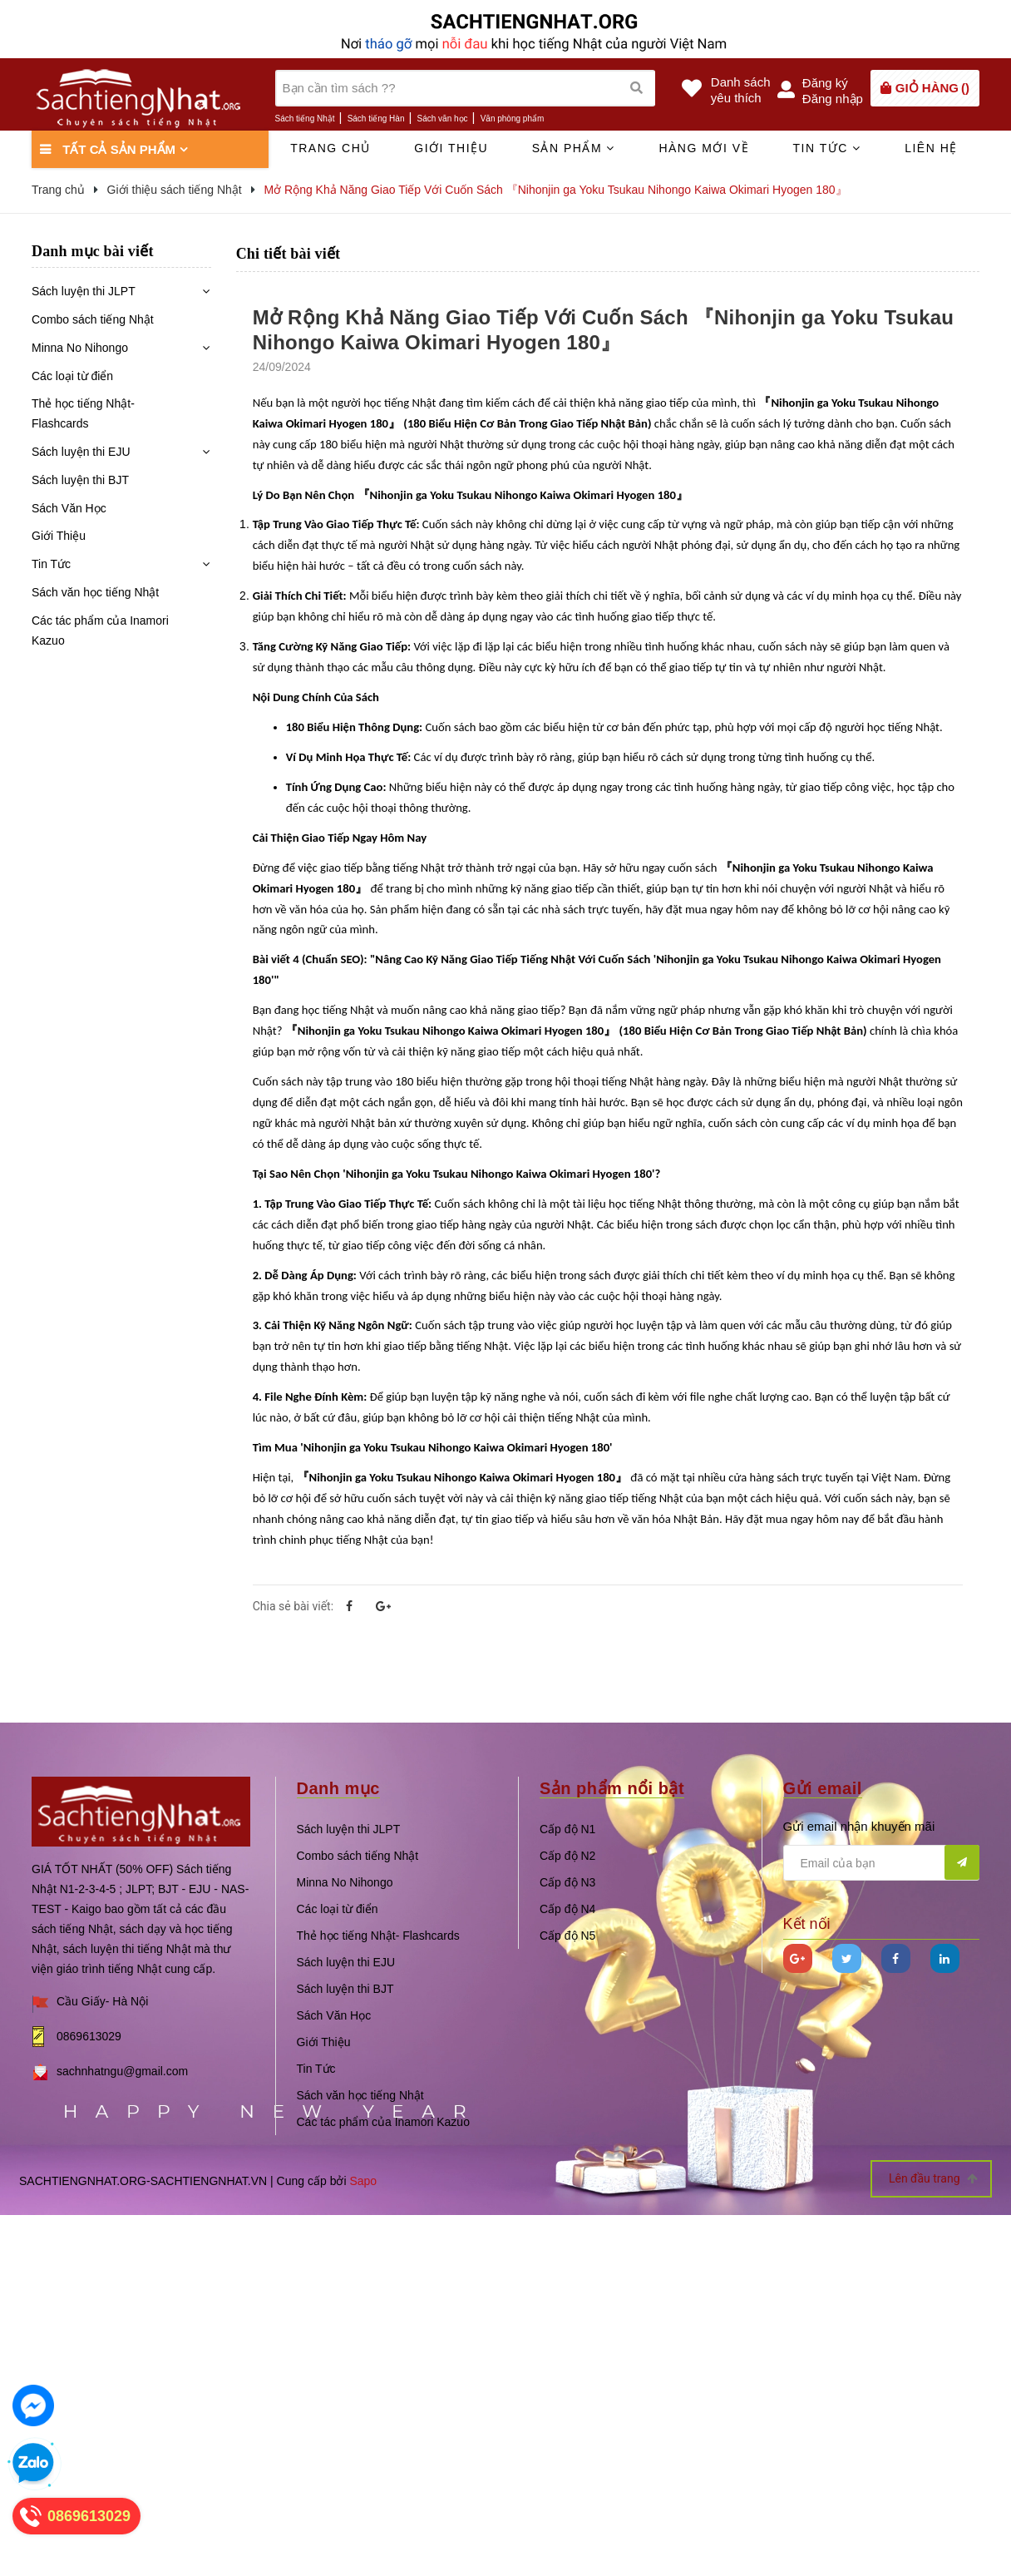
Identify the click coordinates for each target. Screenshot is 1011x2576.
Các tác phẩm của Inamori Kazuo (100, 630)
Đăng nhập (832, 98)
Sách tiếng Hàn (376, 118)
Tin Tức (51, 564)
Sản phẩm (573, 148)
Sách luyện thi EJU (81, 451)
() (932, 88)
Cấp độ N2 (567, 1855)
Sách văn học (442, 118)
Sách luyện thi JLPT (84, 291)
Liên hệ (931, 148)
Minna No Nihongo (80, 347)
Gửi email (822, 1788)
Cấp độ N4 (567, 1909)
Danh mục (338, 1788)
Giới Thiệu (59, 535)
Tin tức (826, 148)
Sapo (363, 2181)
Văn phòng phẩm (513, 118)
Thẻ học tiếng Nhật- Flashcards (83, 413)
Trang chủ (330, 148)
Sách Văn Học (69, 508)
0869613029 (89, 2036)
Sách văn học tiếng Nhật (95, 592)
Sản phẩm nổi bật (612, 1788)
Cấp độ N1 (567, 1829)
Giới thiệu (451, 148)
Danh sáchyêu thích (741, 90)
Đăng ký (825, 83)
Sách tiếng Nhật (305, 118)
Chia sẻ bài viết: (293, 1606)
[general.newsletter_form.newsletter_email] (881, 1863)
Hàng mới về (703, 148)
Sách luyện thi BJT (80, 480)
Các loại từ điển (72, 376)
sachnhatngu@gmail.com (122, 2071)
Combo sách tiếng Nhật (93, 319)
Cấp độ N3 (567, 1882)
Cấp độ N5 (567, 1935)
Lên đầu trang (933, 2179)
